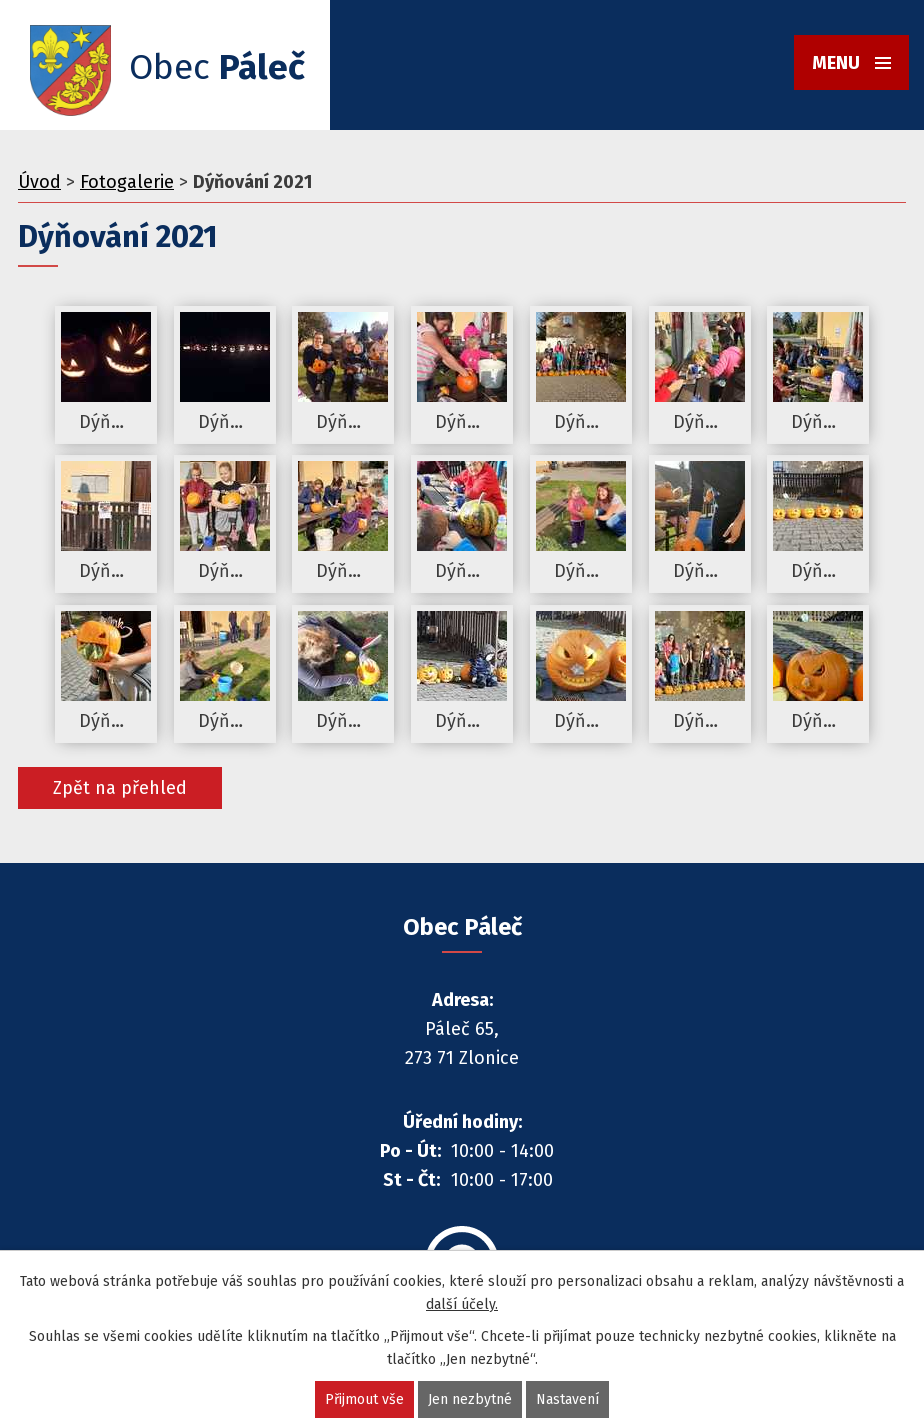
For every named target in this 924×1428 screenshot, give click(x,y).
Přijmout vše (364, 1399)
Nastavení (567, 1399)
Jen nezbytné (470, 1399)
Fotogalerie (127, 182)
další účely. (462, 1304)
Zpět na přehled (120, 788)
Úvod (39, 182)
